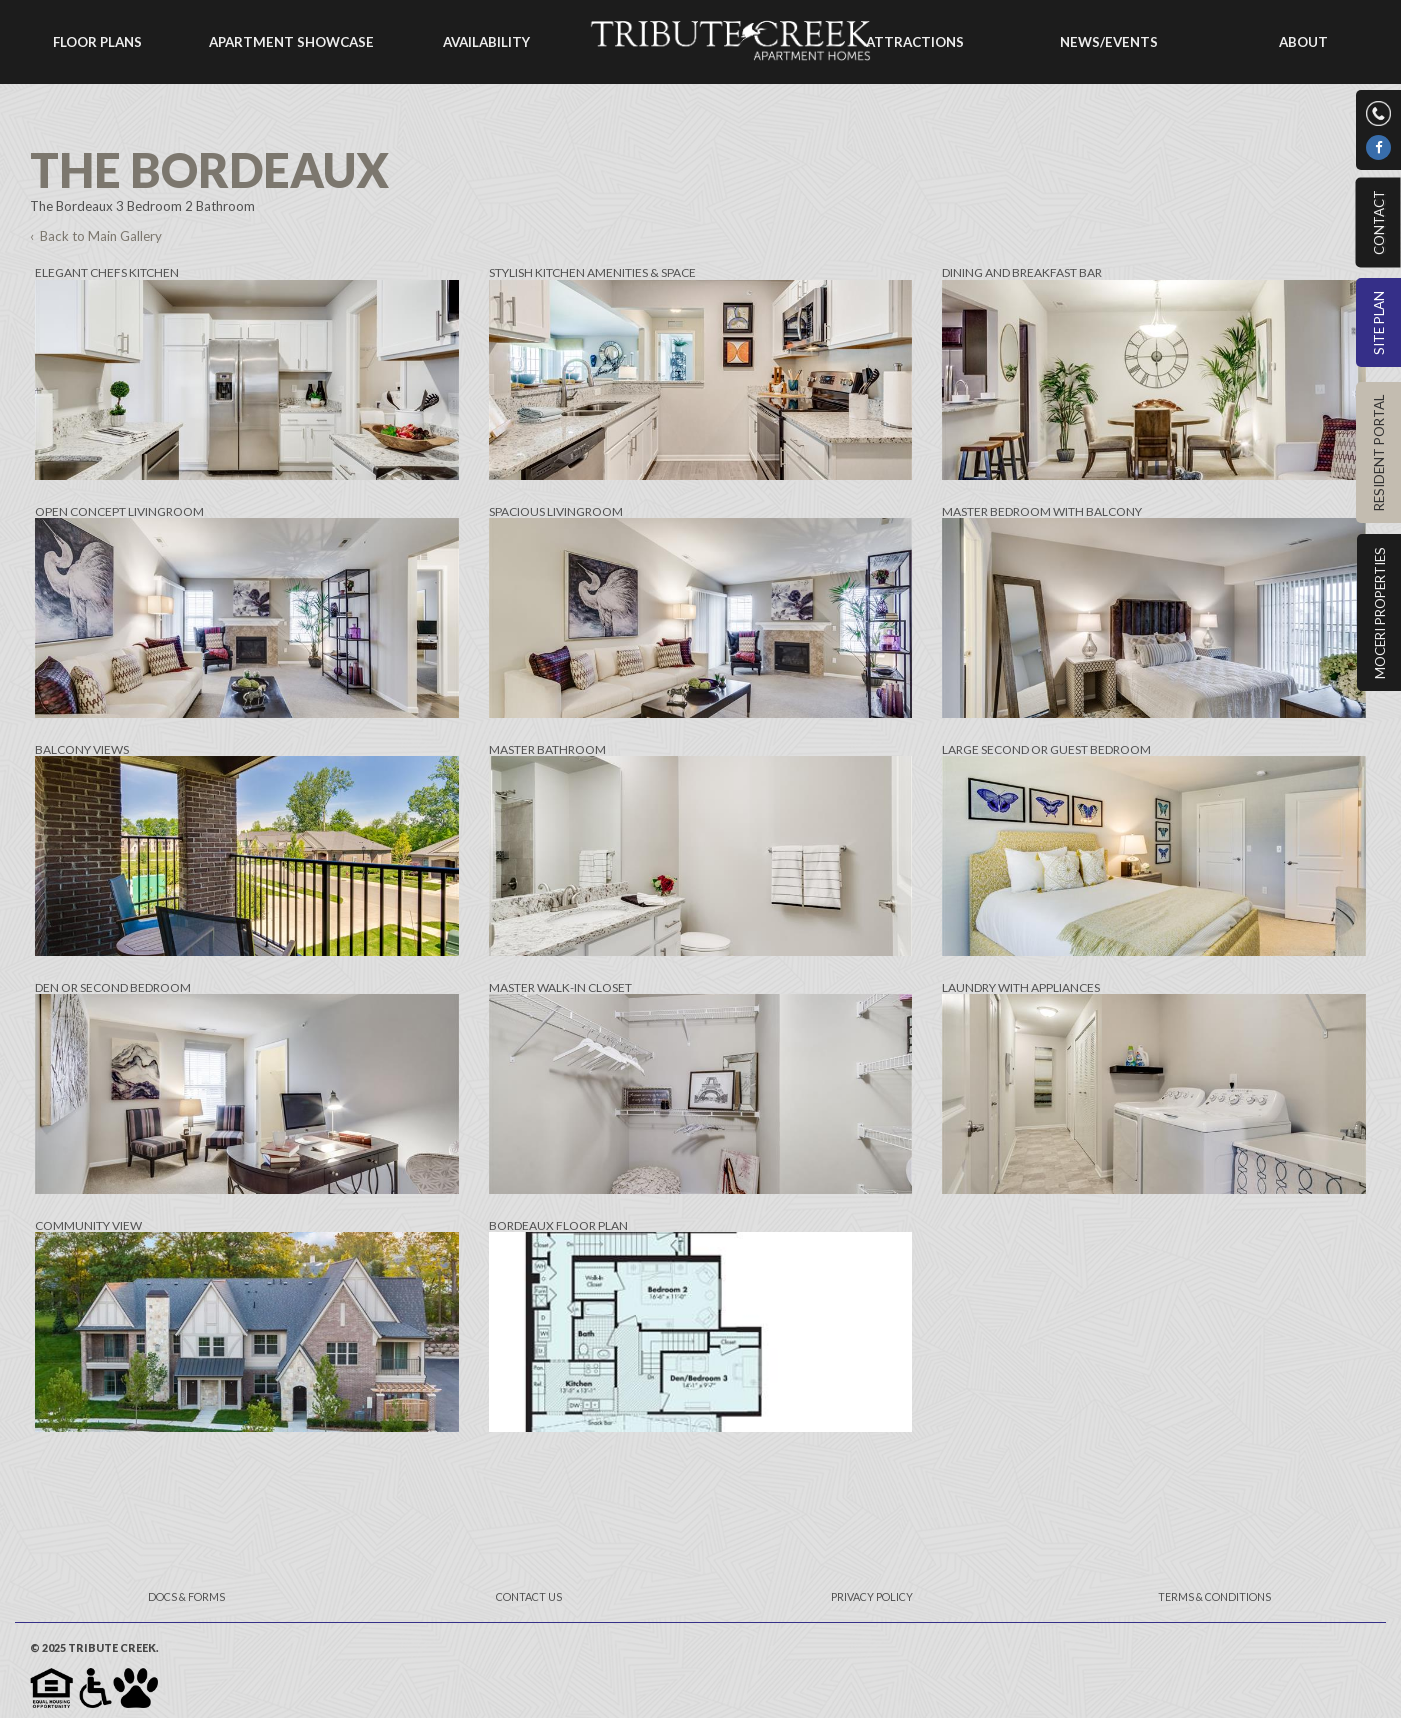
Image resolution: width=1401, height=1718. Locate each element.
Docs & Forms (186, 1596)
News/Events (1109, 42)
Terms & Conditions (1214, 1596)
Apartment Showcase (291, 42)
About (1303, 42)
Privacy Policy (872, 1596)
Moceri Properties (1380, 613)
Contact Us (529, 1596)
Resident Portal (1379, 453)
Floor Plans (97, 42)
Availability (486, 42)
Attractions (915, 42)
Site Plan (1379, 323)
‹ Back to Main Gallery (96, 236)
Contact (1378, 222)
